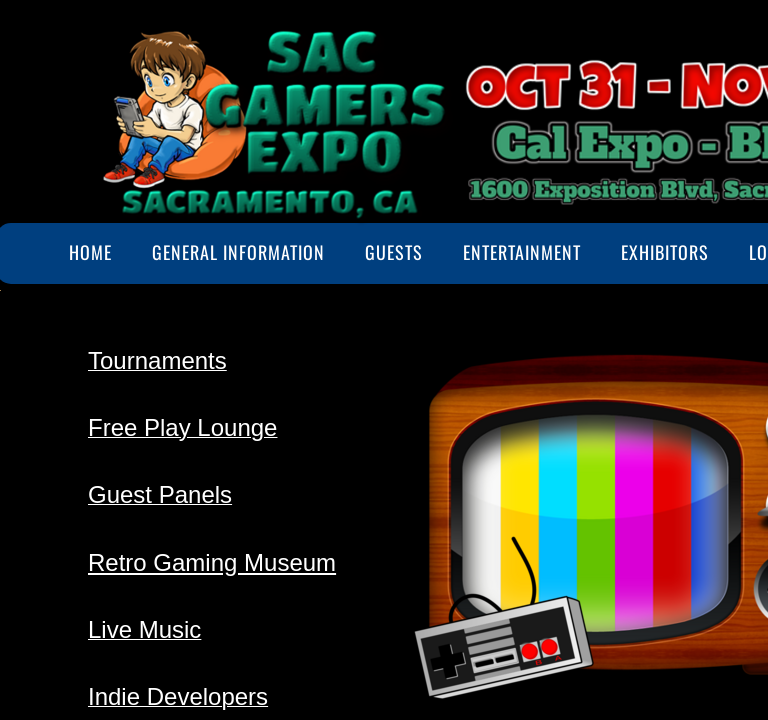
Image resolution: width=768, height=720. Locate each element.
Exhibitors (665, 252)
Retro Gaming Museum (212, 562)
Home (90, 252)
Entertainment (522, 252)
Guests (394, 252)
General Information (238, 252)
